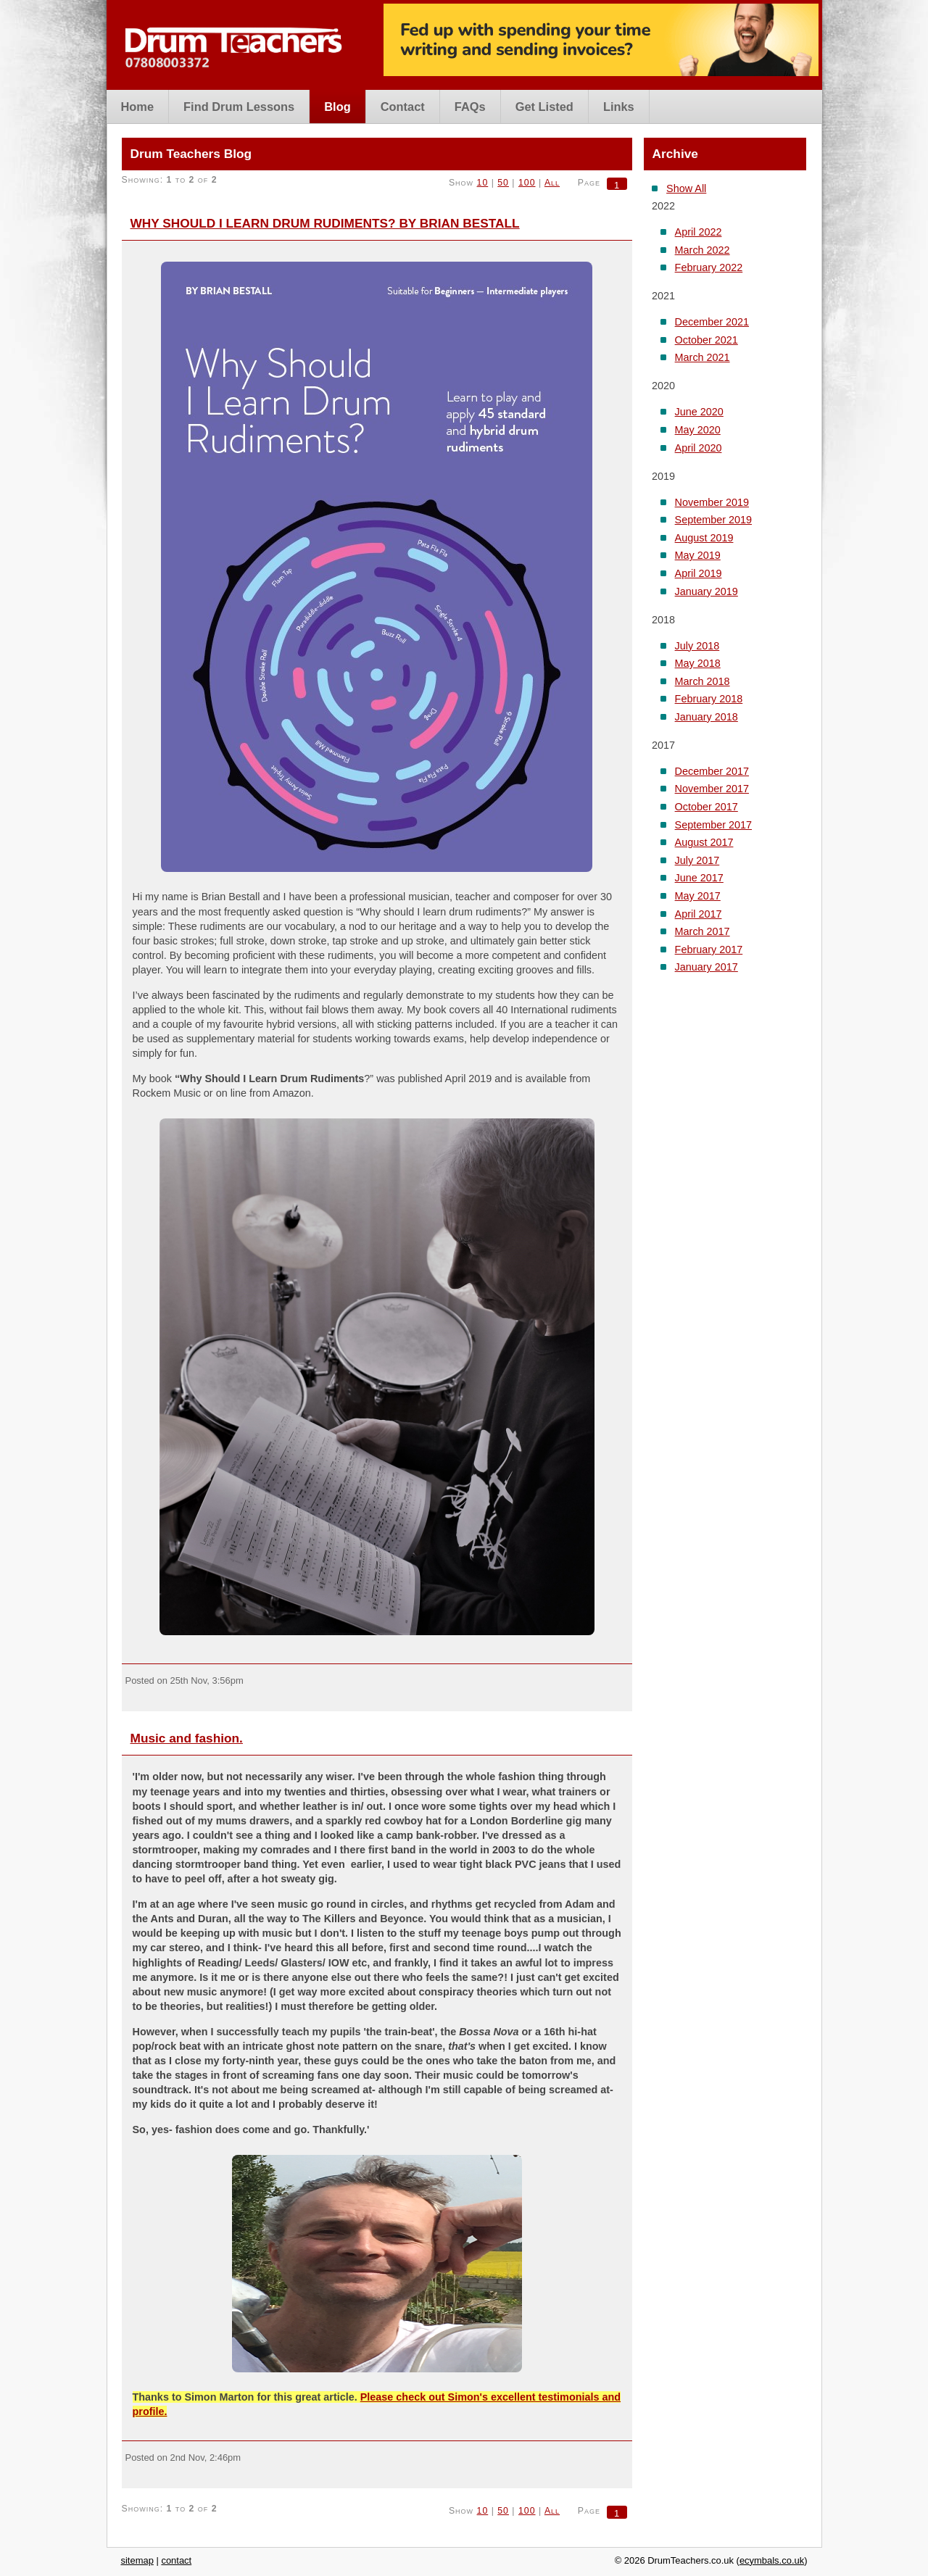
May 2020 (698, 430)
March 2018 (702, 681)
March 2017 (702, 931)
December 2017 (712, 771)
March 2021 (702, 357)
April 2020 (698, 448)
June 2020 (699, 411)
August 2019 (704, 538)
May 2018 (698, 663)
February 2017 (709, 949)
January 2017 (706, 967)
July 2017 (697, 860)
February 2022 (709, 267)
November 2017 (712, 788)
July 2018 (697, 646)
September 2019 (713, 519)
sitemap (137, 2560)
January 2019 (706, 591)
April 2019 (698, 573)
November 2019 (712, 502)
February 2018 (709, 699)
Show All (686, 188)
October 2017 (706, 807)
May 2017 (698, 896)
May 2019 (698, 555)
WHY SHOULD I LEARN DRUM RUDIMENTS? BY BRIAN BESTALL (325, 223)
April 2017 (698, 914)
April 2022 (698, 232)
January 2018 (706, 717)
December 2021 (712, 322)
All (552, 183)
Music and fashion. (186, 1738)
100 (527, 183)
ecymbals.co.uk (772, 2560)
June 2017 (699, 878)
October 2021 (706, 340)
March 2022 (702, 250)
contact (176, 2560)
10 (483, 183)
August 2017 (704, 842)
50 (503, 183)
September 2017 (713, 825)
